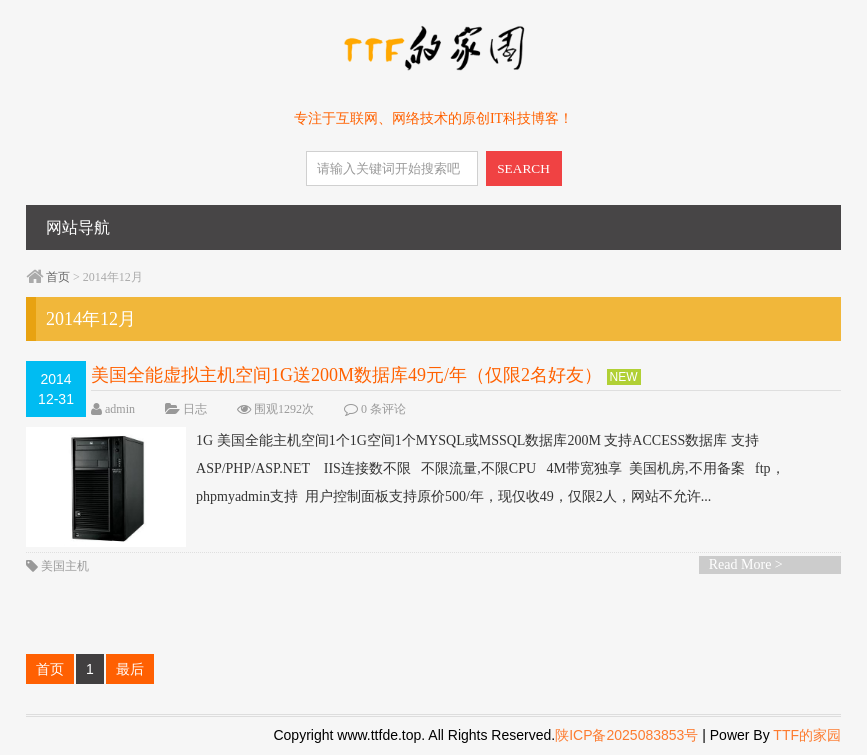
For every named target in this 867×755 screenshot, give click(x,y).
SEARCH (523, 168)
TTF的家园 (807, 735)
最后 (130, 669)
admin (120, 409)
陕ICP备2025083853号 (626, 735)
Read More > (746, 564)
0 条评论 (383, 409)
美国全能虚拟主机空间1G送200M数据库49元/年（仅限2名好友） (346, 375)
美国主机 (65, 566)
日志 (195, 409)
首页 (58, 277)
